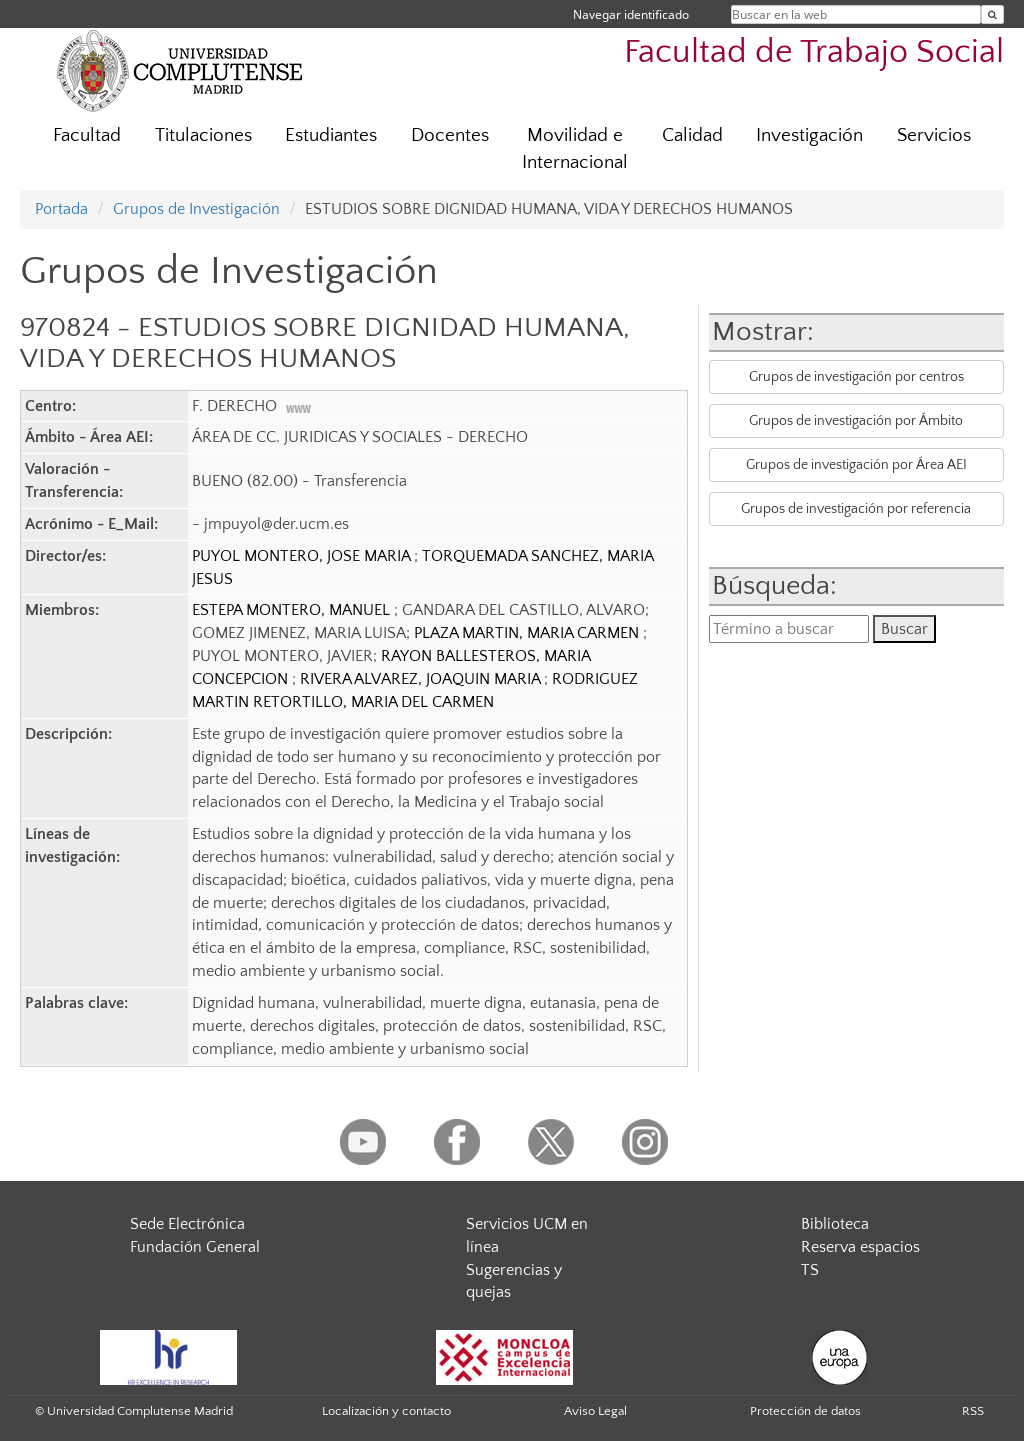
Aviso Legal (595, 1411)
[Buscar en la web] (992, 14)
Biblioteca (835, 1224)
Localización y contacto (386, 1411)
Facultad (87, 135)
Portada (61, 209)
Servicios (934, 135)
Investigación (809, 135)
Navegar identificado (631, 14)
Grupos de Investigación (196, 209)
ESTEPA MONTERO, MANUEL (293, 610)
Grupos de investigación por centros (856, 377)
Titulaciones (203, 135)
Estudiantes (331, 135)
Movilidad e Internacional (575, 149)
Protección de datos (805, 1411)
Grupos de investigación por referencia (856, 509)
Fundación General (195, 1247)
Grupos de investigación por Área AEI (856, 465)
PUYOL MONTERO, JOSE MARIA (303, 556)
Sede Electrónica (187, 1224)
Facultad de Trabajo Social (814, 52)
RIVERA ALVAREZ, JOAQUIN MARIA (422, 679)
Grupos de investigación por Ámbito (856, 421)
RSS (973, 1411)
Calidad (692, 135)
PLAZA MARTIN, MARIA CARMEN (528, 633)
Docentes (450, 135)
